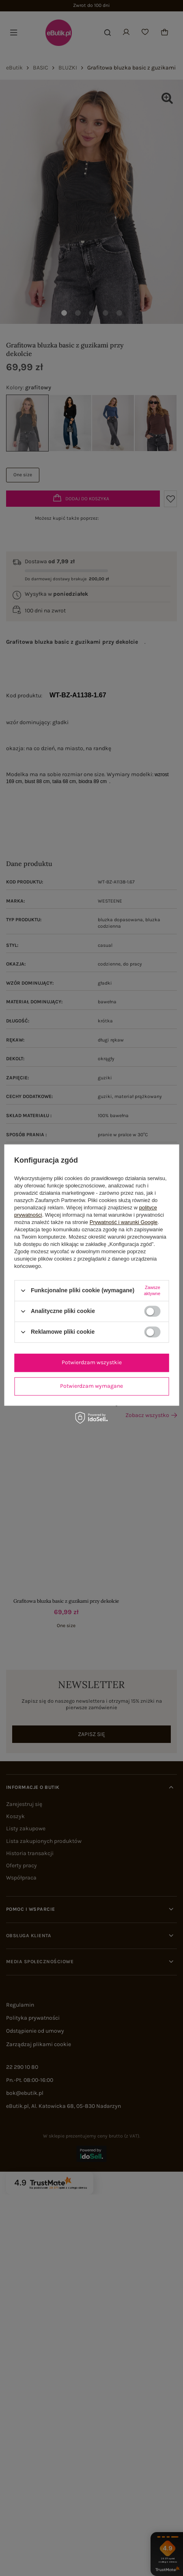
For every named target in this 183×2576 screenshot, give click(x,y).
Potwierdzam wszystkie (92, 1362)
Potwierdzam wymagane (91, 1385)
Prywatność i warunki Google (124, 1222)
